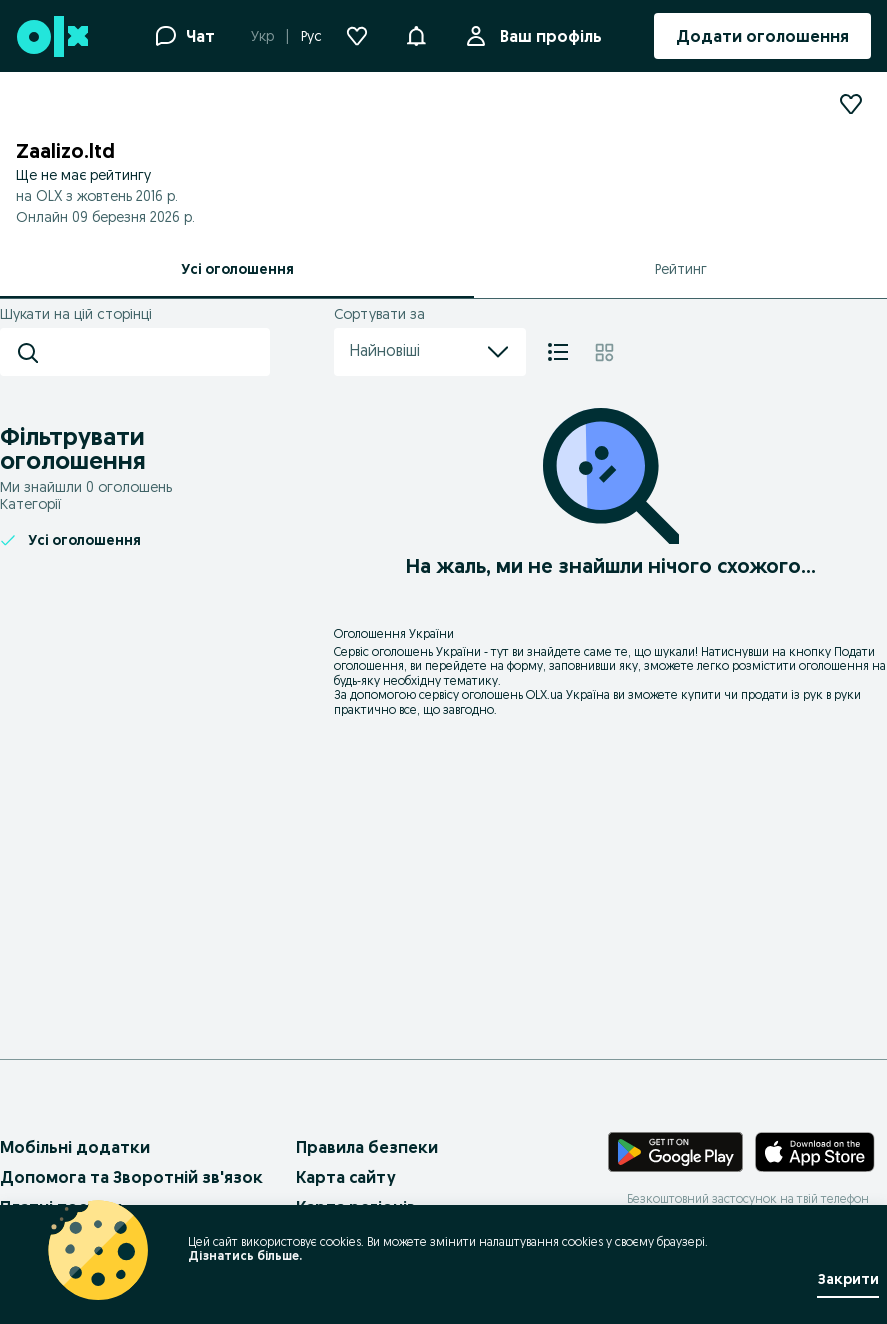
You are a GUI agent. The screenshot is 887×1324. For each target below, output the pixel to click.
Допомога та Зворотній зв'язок (131, 1177)
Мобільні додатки (75, 1147)
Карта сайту (346, 1177)
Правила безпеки (367, 1147)
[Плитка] (604, 352)
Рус (311, 36)
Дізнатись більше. (245, 1255)
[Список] (558, 352)
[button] (416, 34)
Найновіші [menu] (430, 352)
